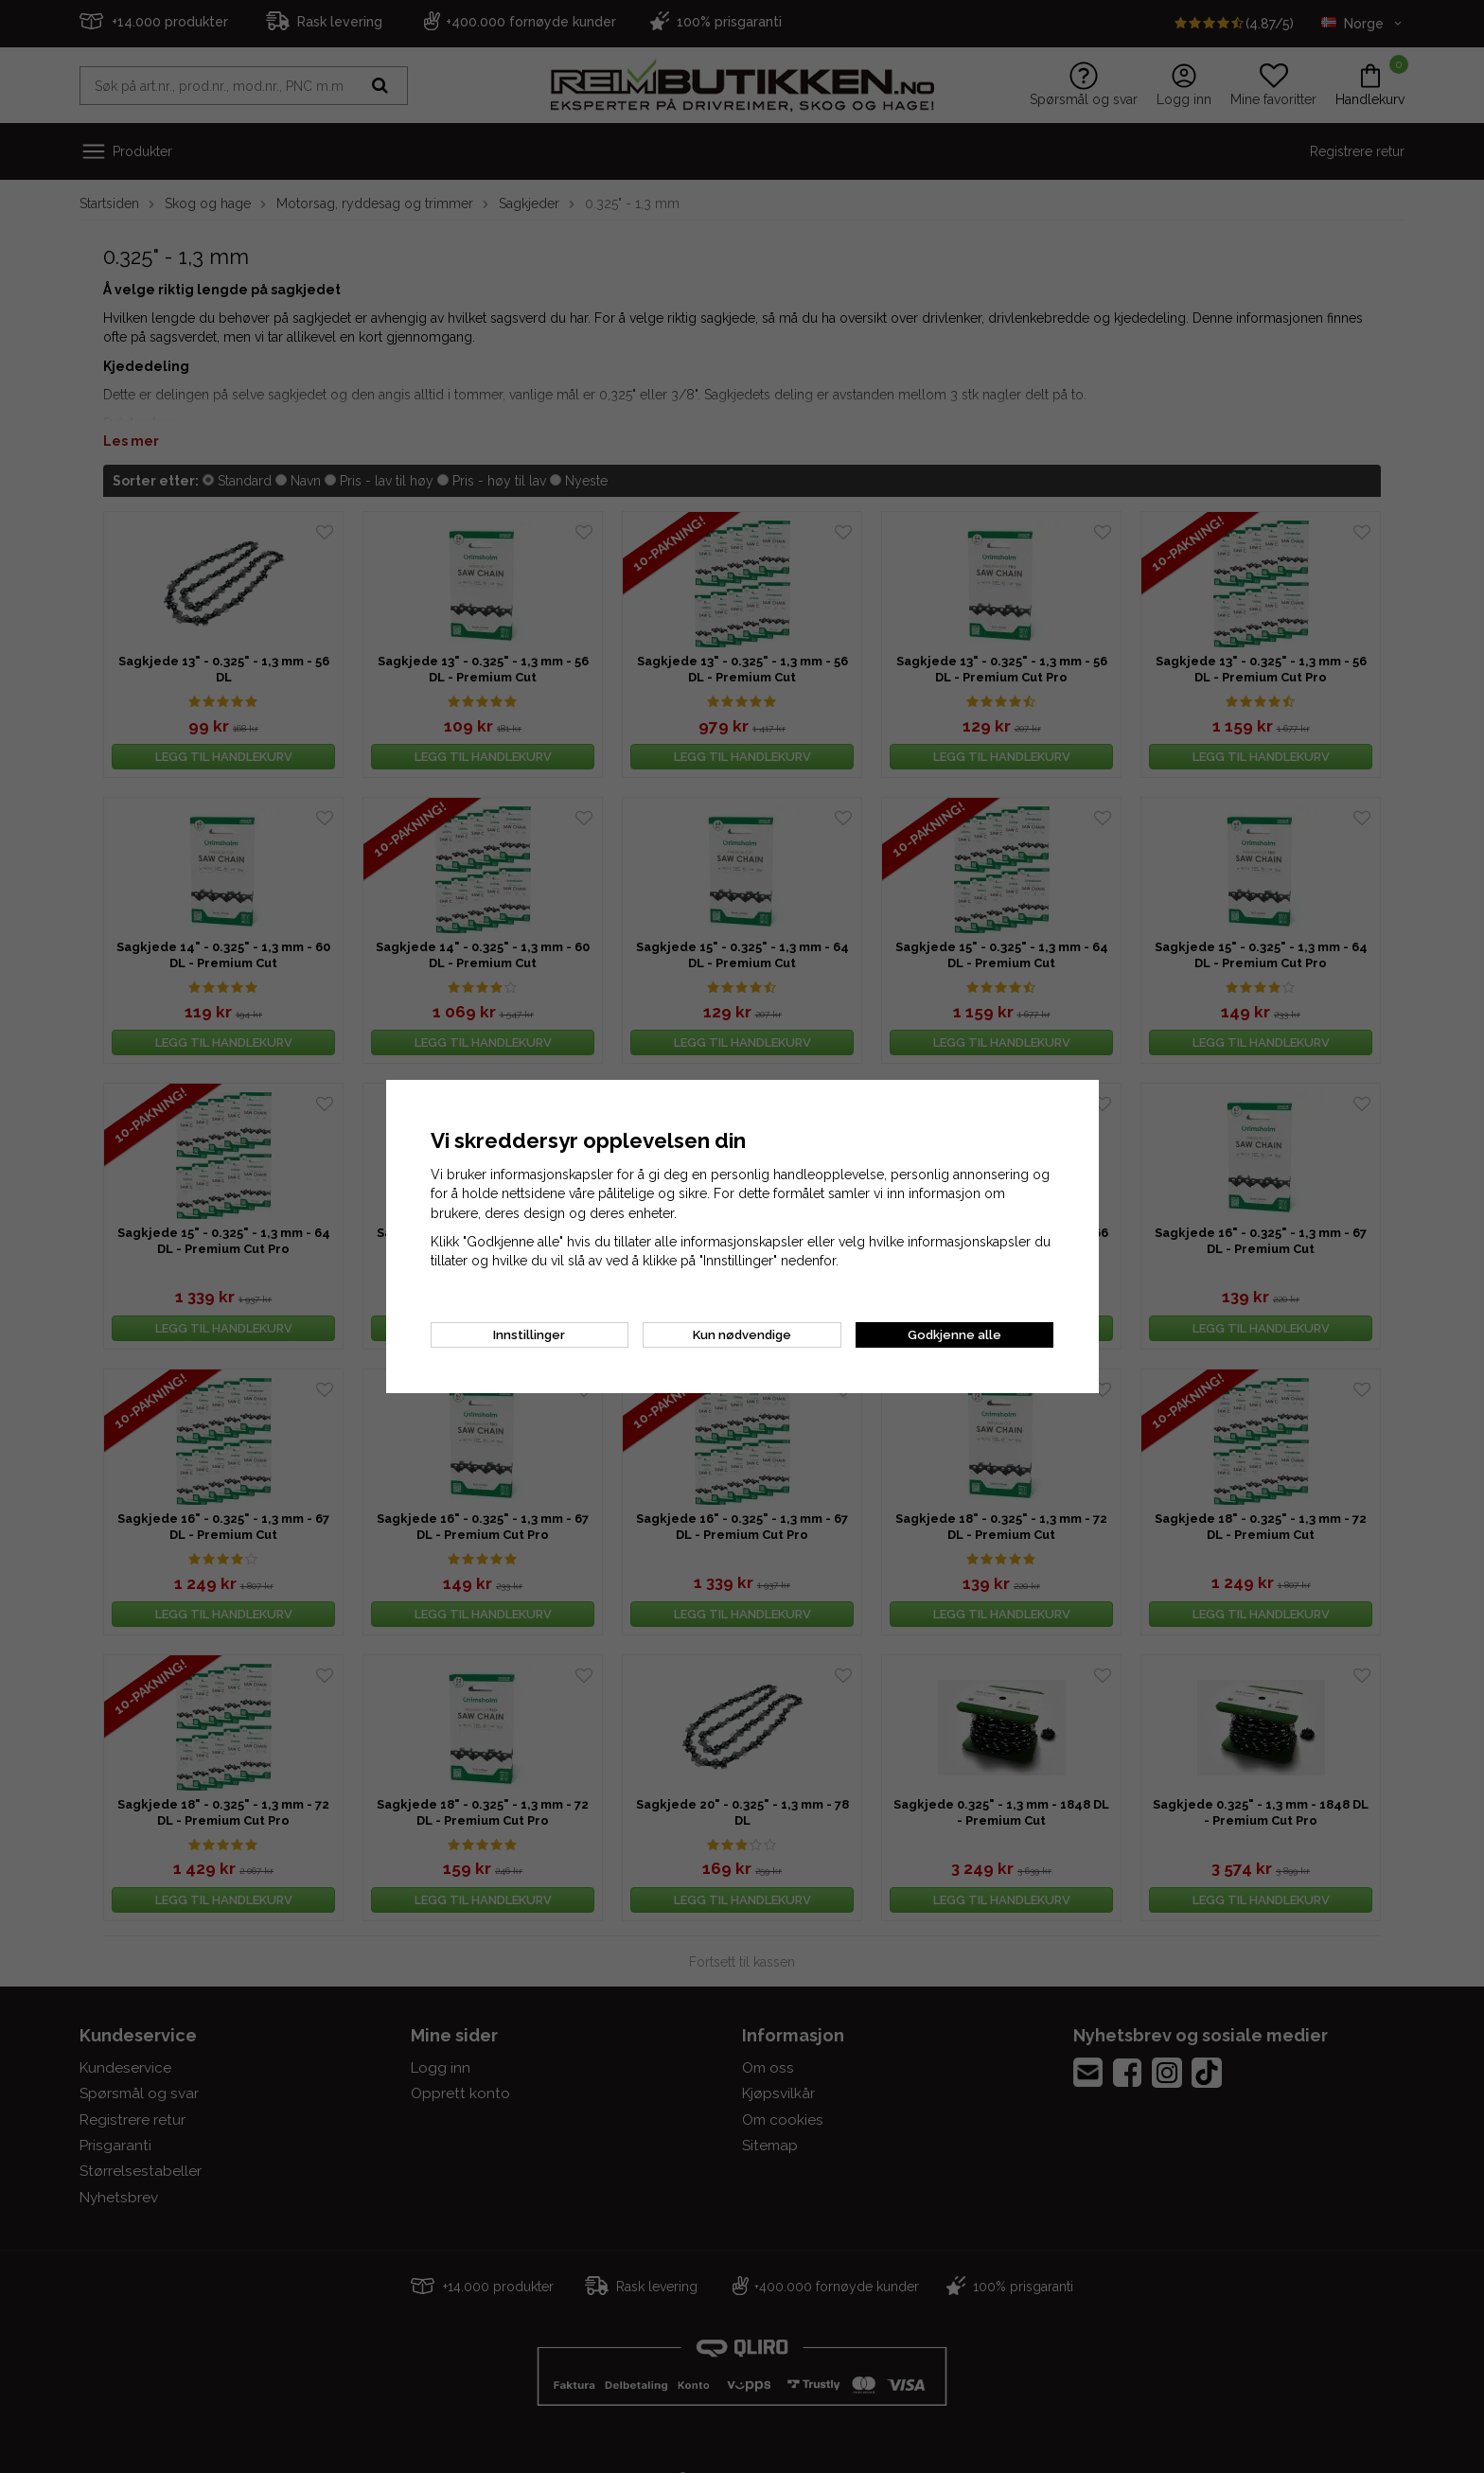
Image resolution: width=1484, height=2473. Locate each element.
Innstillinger (529, 1335)
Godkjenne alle (954, 1335)
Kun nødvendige (742, 1335)
